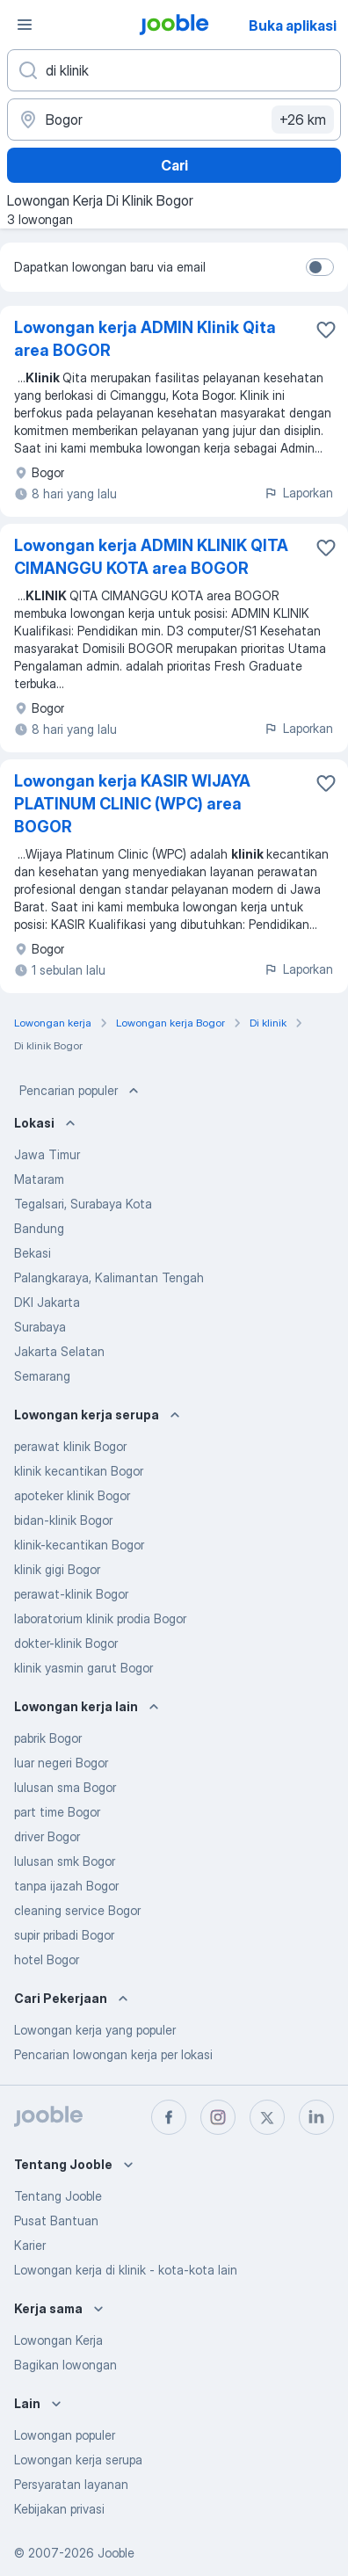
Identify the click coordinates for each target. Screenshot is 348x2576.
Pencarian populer (80, 1090)
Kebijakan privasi (59, 2508)
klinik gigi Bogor (57, 1569)
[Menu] (24, 24)
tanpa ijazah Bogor (66, 1885)
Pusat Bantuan (56, 2220)
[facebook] (168, 2117)
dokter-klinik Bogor (66, 1643)
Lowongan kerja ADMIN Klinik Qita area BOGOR (145, 338)
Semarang (42, 1375)
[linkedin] (316, 2117)
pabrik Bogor (48, 1738)
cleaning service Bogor (77, 1910)
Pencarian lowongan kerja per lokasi (113, 2054)
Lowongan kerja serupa (78, 2459)
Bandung (39, 1228)
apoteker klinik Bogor (72, 1495)
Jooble (116, 2552)
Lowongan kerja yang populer (95, 2029)
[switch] (320, 267)
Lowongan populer (64, 2434)
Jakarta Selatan (59, 1351)
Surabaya (40, 1326)
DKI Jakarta (47, 1302)
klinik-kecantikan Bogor (79, 1544)
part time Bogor (57, 1811)
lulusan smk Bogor (64, 1861)
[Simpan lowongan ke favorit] (326, 329)
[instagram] (218, 2117)
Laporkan (298, 492)
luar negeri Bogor (61, 1762)
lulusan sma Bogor (65, 1787)
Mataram (39, 1179)
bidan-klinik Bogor (63, 1520)
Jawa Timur (47, 1154)
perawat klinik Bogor (70, 1446)
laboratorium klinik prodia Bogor (100, 1618)
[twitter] (267, 2117)
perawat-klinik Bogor (71, 1593)
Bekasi (32, 1252)
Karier (30, 2245)
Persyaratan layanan (71, 2484)
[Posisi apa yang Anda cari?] (174, 70)
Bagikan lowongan (65, 2364)
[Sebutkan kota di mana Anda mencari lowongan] (174, 119)
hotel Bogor (46, 1959)
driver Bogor (47, 1836)
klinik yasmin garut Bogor (83, 1667)
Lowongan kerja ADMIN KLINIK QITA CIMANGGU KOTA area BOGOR (151, 556)
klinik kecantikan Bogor (78, 1470)
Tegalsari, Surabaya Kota (83, 1203)
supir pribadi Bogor (64, 1934)
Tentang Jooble (58, 2195)
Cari (174, 165)
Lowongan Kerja (58, 2340)
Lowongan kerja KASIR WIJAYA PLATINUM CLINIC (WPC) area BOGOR (132, 804)
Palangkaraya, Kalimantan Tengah (109, 1277)
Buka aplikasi (293, 25)
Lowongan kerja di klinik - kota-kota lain (125, 2269)
